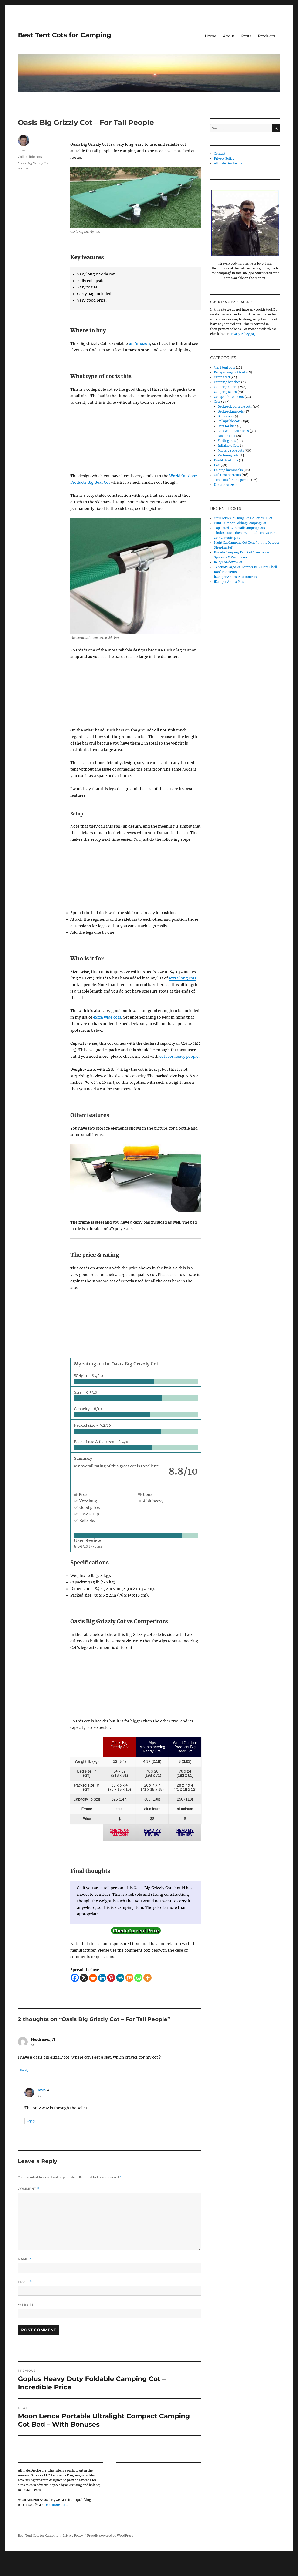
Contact (219, 154)
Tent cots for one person (232, 480)
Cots (217, 402)
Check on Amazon (119, 1832)
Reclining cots (228, 455)
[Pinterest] (111, 1978)
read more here (56, 2505)
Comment (28, 2189)
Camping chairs (225, 387)
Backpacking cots (231, 411)
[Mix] (129, 1978)
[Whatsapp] (138, 1978)
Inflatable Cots (228, 446)
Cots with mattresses (233, 431)
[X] (84, 1978)
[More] (147, 1978)
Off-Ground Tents (227, 475)
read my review (152, 1832)
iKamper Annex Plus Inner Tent (237, 577)
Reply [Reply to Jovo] (30, 2121)
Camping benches (227, 382)
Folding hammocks (228, 470)
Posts (246, 36)
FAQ (217, 465)
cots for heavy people (179, 1056)
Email (25, 2282)
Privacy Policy (224, 159)
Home (211, 36)
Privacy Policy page (243, 334)
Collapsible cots (30, 156)
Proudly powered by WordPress (110, 2536)
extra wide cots (107, 1017)
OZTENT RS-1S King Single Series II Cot (243, 518)
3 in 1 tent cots (224, 367)
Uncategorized (225, 485)
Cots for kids (227, 426)
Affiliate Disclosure (228, 163)
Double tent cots (226, 460)
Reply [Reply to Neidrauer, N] (24, 2070)
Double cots (226, 436)
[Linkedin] (102, 1978)
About (229, 36)
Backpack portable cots (235, 407)
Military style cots (231, 451)
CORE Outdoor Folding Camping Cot (240, 523)
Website (26, 2304)
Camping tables (225, 392)
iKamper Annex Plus (229, 582)
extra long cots (182, 978)
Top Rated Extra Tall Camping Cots (239, 528)
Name (24, 2259)
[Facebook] (75, 1978)
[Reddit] (93, 1978)
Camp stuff (222, 377)
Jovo (21, 150)
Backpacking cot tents (230, 372)
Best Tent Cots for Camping (64, 35)
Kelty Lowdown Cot (228, 562)
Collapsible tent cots (229, 397)
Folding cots (227, 441)
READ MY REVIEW (185, 1832)
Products (266, 36)
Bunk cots (225, 416)
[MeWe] (120, 1978)
